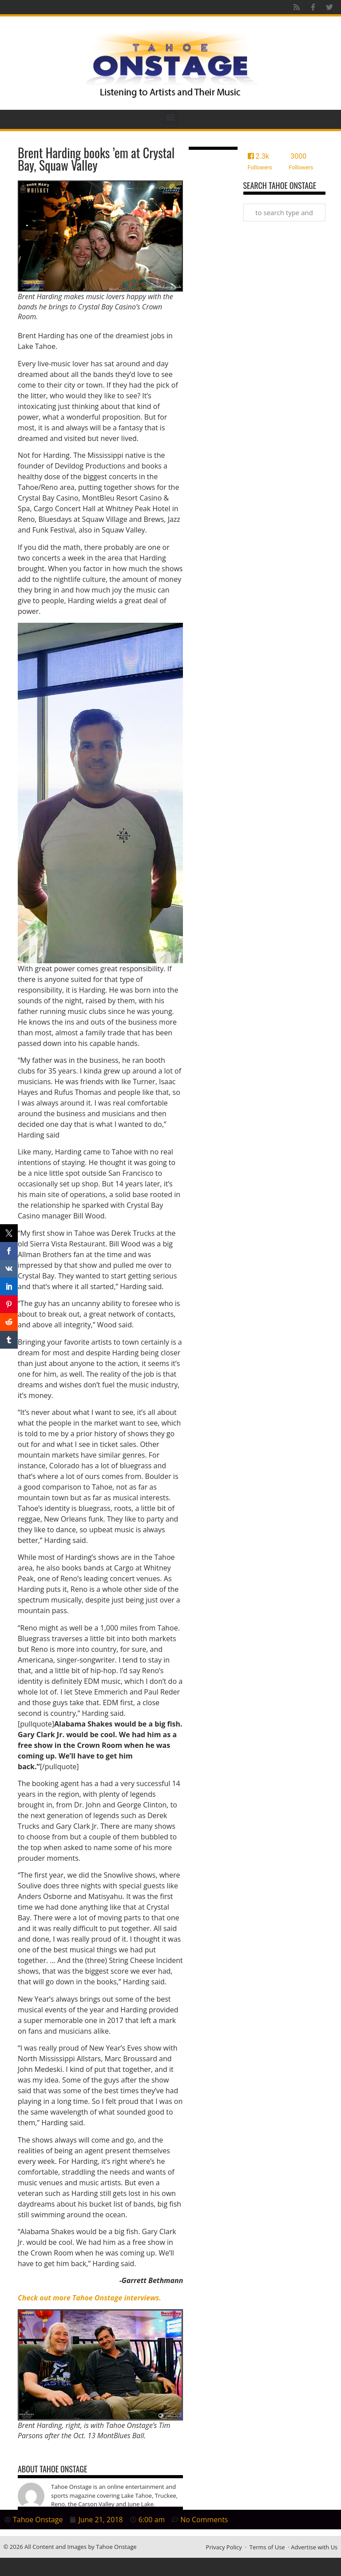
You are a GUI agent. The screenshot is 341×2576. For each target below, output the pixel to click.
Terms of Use (267, 2547)
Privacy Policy (224, 2547)
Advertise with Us (314, 2547)
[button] (170, 117)
